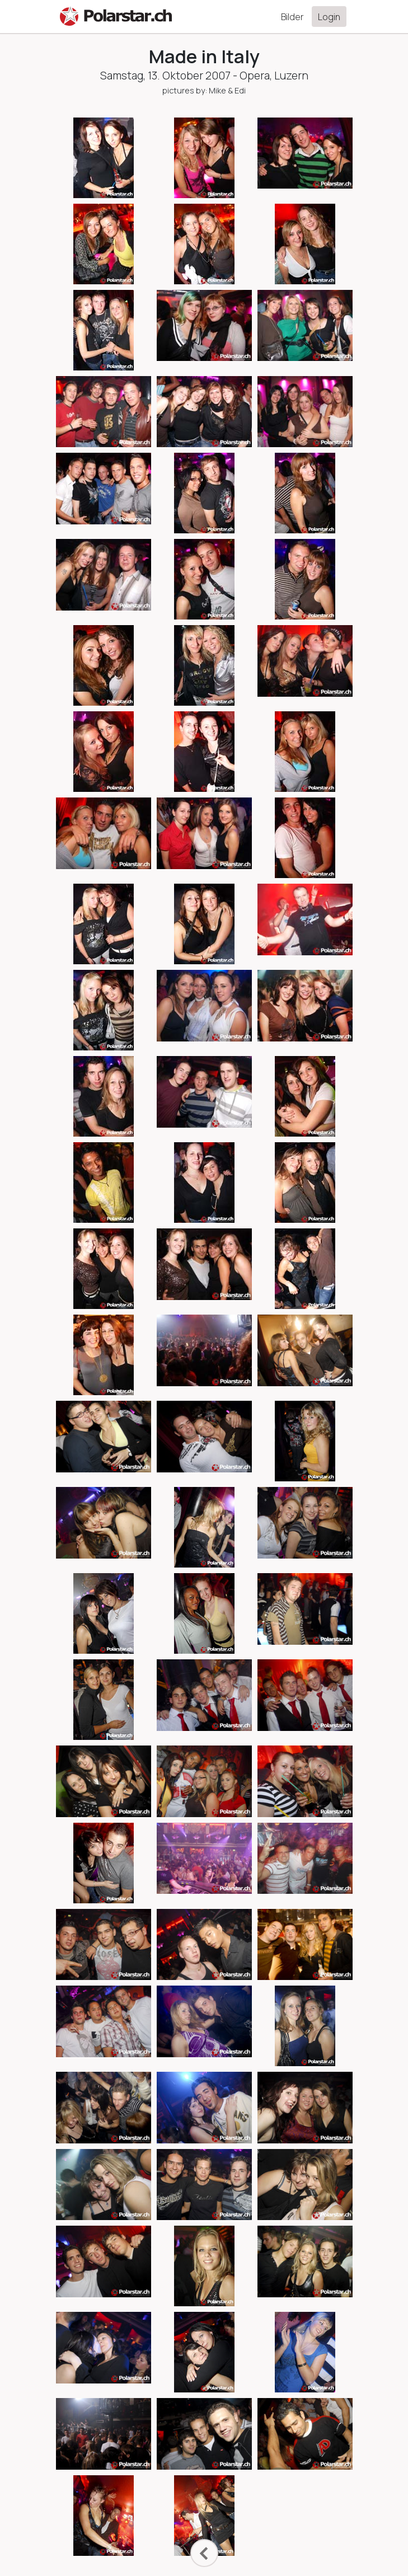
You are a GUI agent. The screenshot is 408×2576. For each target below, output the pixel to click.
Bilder (292, 17)
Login (329, 17)
